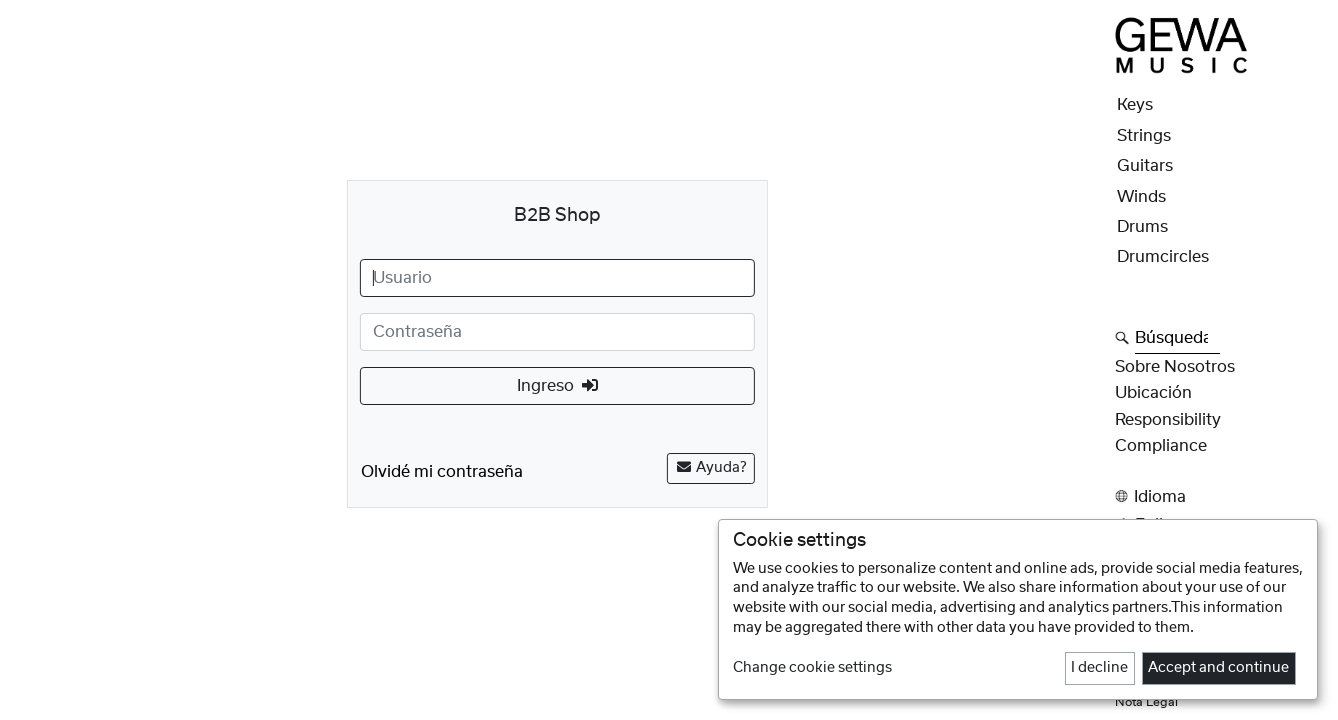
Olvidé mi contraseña (442, 472)
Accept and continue (1218, 668)
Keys (1135, 105)
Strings (1144, 136)
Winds (1141, 197)
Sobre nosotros (1175, 367)
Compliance (1161, 446)
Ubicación (1153, 393)
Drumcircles (1163, 257)
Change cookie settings (812, 668)
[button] (1220, 496)
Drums (1142, 227)
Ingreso (557, 385)
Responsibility (1168, 420)
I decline (1099, 668)
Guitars (1145, 166)
